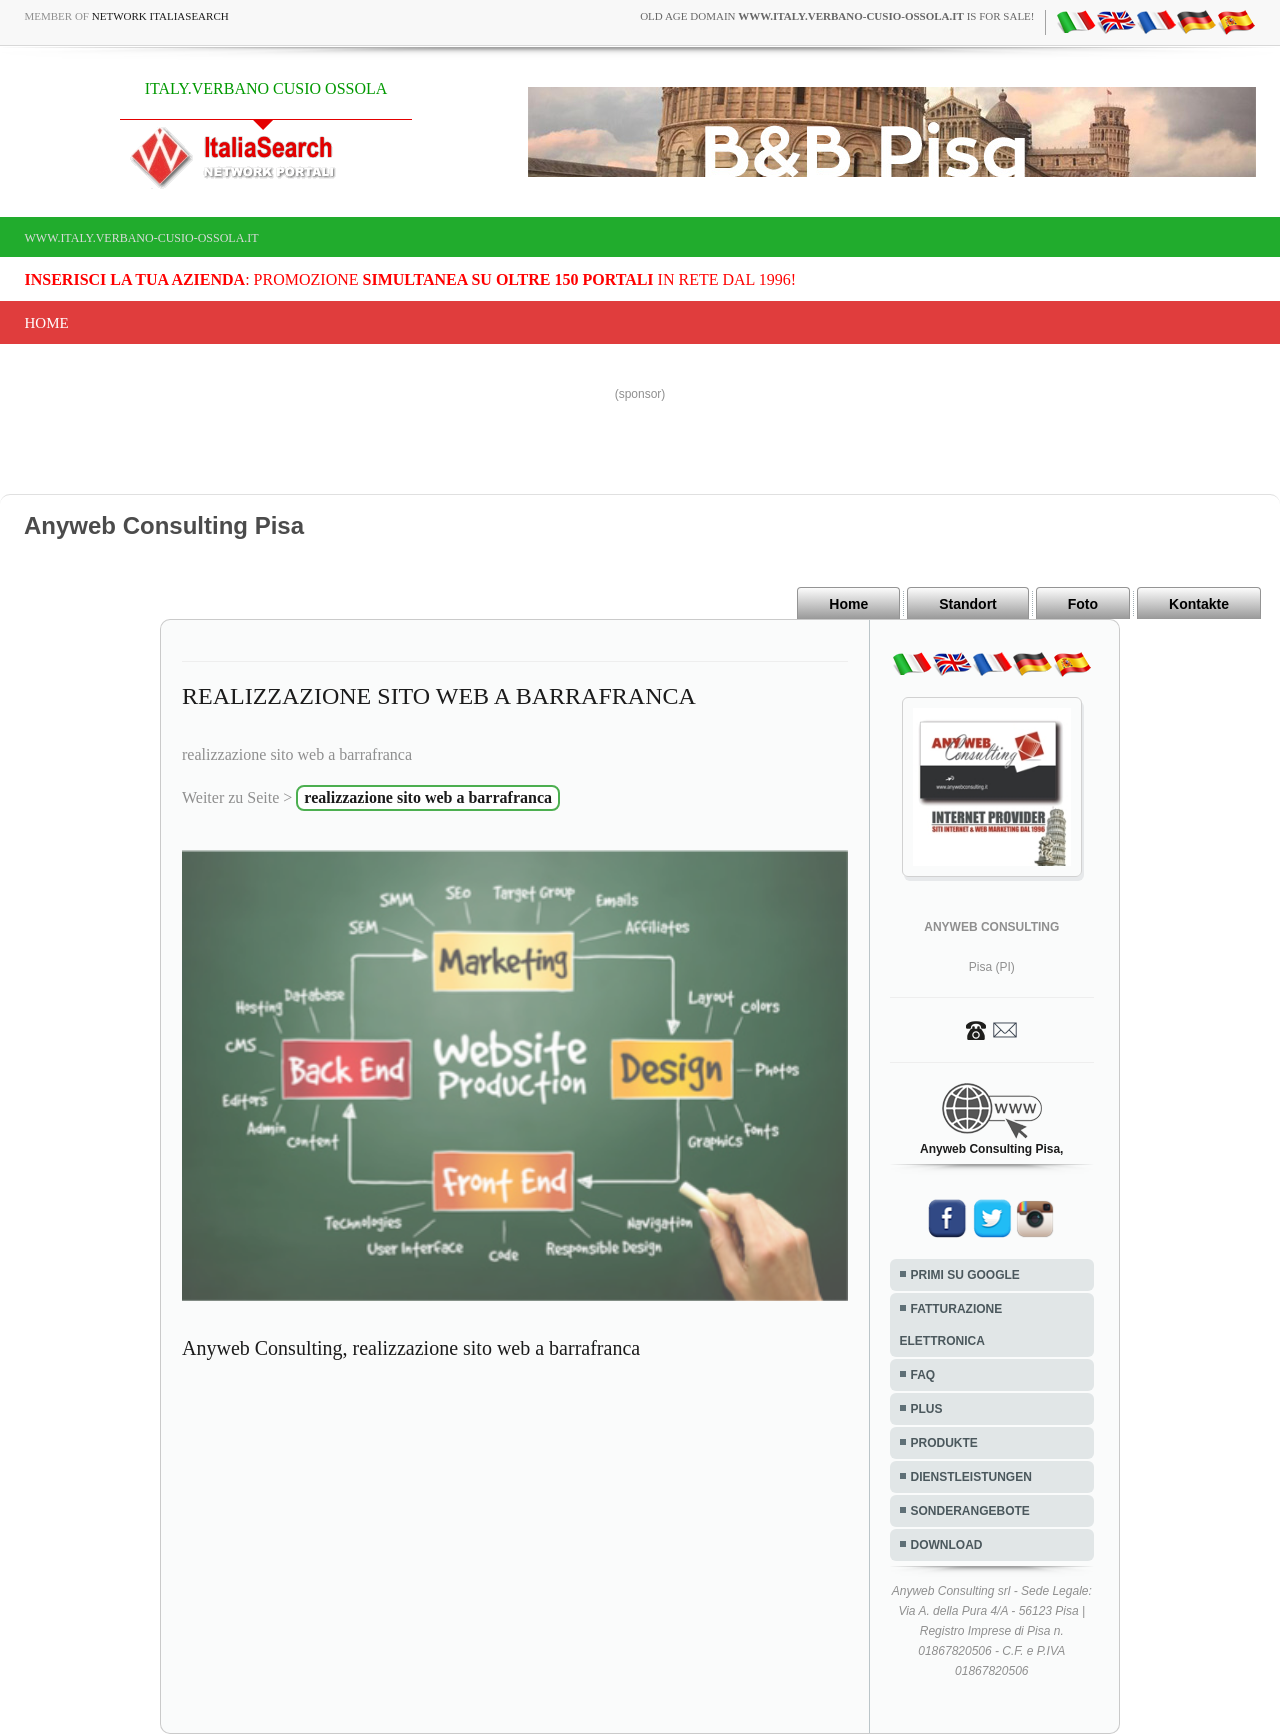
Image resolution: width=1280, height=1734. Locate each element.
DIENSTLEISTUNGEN (971, 1477)
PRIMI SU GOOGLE (965, 1275)
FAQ (923, 1375)
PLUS (927, 1409)
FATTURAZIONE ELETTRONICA (951, 1325)
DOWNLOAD (947, 1545)
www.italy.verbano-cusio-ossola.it (142, 238)
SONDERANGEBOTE (970, 1511)
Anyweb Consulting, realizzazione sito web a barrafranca (411, 1348)
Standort (968, 604)
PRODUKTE (944, 1443)
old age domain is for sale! (837, 16)
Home (47, 323)
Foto (1083, 604)
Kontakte (1199, 604)
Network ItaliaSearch (160, 16)
